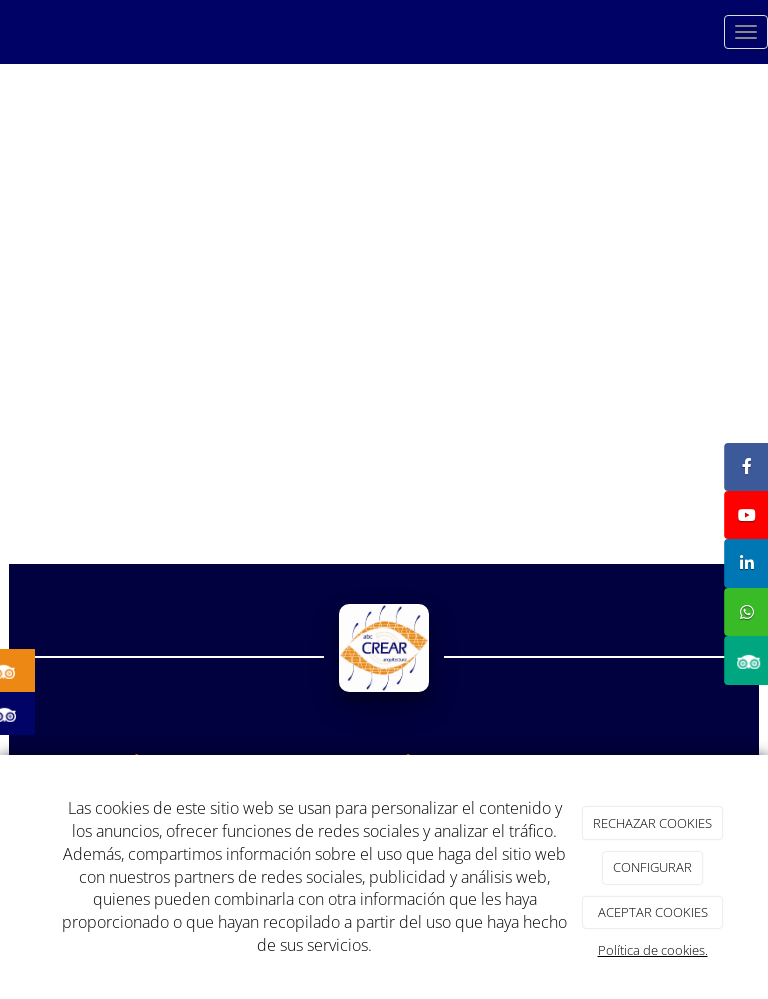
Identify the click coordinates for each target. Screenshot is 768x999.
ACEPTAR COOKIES (653, 912)
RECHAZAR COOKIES (652, 823)
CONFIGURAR (652, 867)
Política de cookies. (653, 950)
